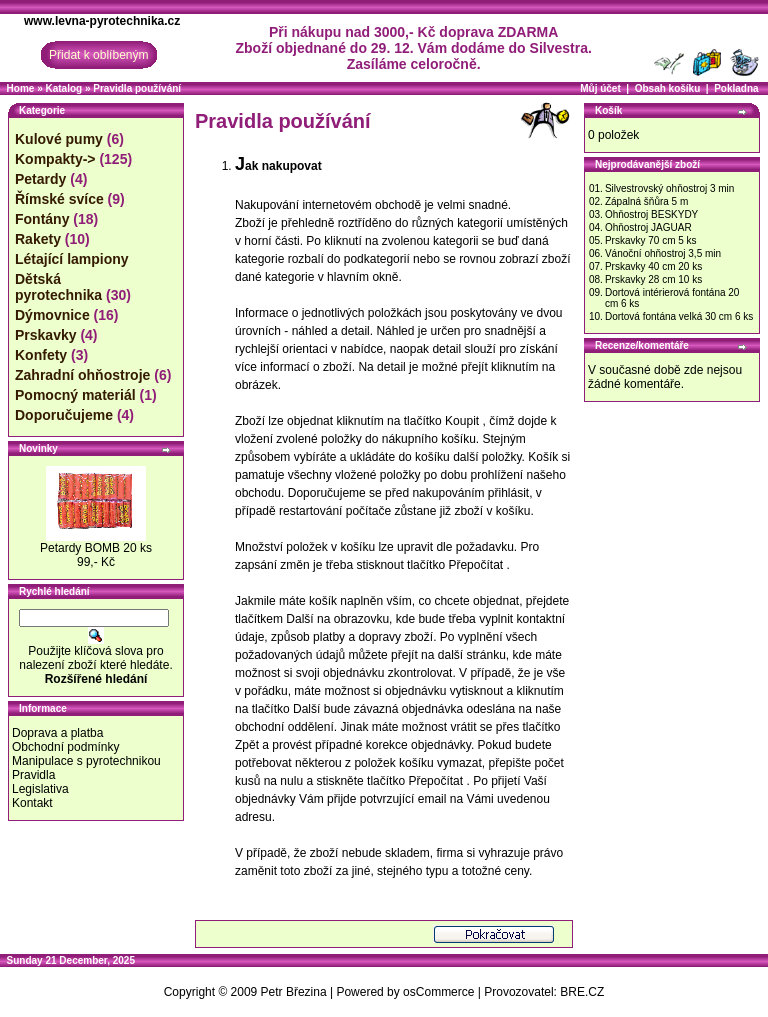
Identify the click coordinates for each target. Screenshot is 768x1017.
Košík (608, 110)
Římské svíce (59, 199)
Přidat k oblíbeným (98, 55)
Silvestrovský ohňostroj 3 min (670, 188)
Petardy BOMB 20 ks (96, 548)
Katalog (63, 88)
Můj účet (600, 88)
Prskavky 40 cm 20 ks (653, 266)
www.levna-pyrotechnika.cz (102, 21)
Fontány (42, 219)
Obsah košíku (668, 88)
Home (21, 88)
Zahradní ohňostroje (82, 375)
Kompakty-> (55, 159)
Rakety (38, 239)
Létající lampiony (72, 259)
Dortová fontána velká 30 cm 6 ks (679, 316)
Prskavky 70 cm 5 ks (651, 240)
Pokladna (736, 88)
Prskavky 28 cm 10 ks (653, 279)
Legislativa (40, 789)
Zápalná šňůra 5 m (646, 201)
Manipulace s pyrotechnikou (86, 761)
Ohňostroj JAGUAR (648, 227)
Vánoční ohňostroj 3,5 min (663, 253)
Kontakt (32, 803)
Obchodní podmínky (65, 747)
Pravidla (33, 775)
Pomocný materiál (75, 395)
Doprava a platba (57, 733)
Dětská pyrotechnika (58, 287)
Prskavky (46, 335)
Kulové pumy (59, 139)
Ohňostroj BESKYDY (651, 214)
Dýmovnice (52, 315)
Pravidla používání (137, 88)
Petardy (40, 179)
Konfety (41, 355)
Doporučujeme (64, 415)
